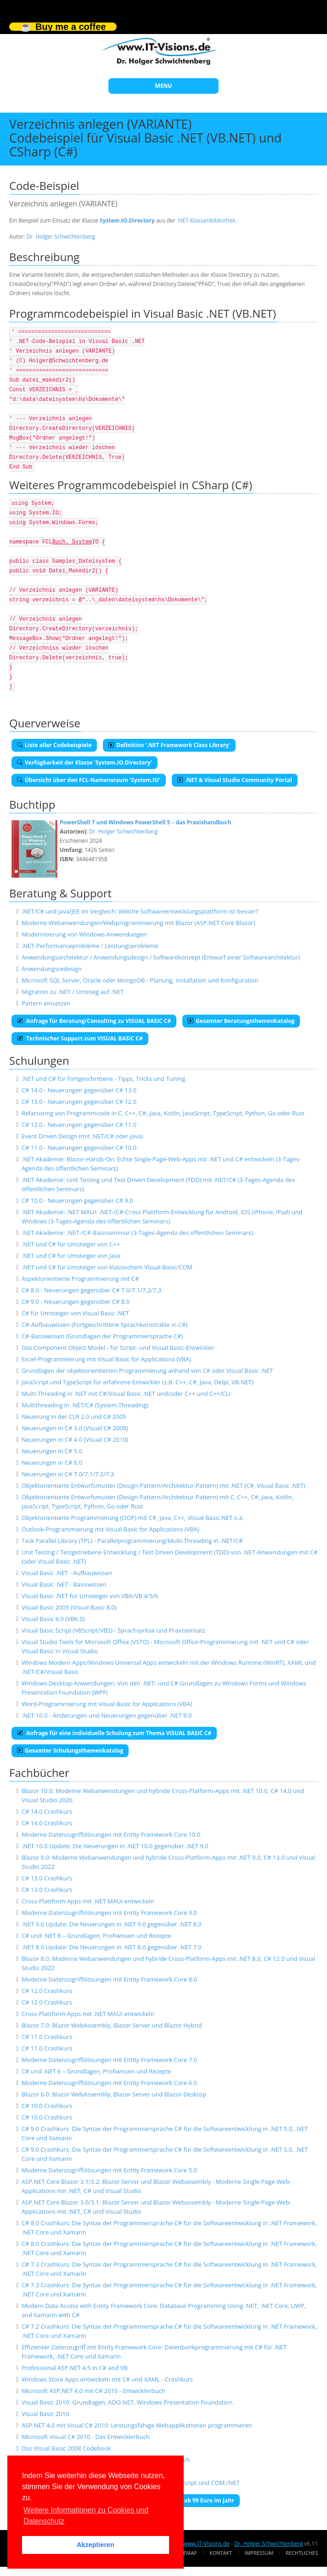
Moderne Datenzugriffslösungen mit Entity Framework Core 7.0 (109, 2060)
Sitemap (186, 2552)
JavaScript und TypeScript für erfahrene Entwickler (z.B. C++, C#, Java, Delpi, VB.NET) (138, 1382)
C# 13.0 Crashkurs (47, 1878)
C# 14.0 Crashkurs (47, 1811)
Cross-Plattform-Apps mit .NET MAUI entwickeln (88, 1901)
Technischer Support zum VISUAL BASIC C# (80, 1038)
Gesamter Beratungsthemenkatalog (241, 1021)
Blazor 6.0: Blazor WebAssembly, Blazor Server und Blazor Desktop (114, 2094)
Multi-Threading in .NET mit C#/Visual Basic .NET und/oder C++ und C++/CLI (126, 1393)
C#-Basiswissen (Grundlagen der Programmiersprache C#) (102, 1336)
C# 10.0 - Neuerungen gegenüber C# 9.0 (77, 1200)
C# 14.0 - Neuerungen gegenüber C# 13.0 (79, 1090)
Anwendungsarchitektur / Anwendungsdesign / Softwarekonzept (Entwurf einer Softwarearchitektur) (161, 957)
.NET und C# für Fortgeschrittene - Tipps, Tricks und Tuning (103, 1078)
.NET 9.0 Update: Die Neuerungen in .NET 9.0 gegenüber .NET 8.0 (112, 1924)
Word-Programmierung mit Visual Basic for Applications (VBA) (107, 1704)
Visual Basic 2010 (45, 2414)
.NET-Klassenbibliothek (206, 220)
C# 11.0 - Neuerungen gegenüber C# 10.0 (79, 1147)
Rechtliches (302, 2552)
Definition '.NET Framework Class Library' (169, 745)
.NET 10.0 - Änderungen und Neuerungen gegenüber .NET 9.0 (107, 1715)
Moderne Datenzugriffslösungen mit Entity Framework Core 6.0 (109, 2083)
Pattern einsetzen (46, 1003)
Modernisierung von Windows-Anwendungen (84, 934)
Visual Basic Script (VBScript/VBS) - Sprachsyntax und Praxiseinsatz (113, 1630)
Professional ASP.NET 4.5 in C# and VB (75, 2368)
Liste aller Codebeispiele (54, 745)
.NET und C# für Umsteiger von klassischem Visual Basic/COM (107, 1267)
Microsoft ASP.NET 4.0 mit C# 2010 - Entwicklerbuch (93, 2391)
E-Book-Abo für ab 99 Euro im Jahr (184, 2500)
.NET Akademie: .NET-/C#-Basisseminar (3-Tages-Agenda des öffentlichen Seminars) (137, 1232)
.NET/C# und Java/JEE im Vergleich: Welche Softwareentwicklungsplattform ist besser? (140, 911)
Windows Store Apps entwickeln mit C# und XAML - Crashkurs (107, 2379)
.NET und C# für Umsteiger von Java (71, 1255)
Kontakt (220, 2552)
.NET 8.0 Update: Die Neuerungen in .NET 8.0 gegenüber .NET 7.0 (112, 1947)
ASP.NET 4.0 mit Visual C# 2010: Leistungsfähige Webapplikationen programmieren (137, 2425)
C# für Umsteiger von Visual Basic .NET (75, 1313)
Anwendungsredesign (52, 969)
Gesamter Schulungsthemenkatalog (70, 1750)
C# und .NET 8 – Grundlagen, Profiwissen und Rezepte (96, 1935)
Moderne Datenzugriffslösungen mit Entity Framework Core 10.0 (111, 1834)
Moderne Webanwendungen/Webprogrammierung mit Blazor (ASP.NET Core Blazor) (138, 923)
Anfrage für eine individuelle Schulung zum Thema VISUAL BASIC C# (114, 1733)
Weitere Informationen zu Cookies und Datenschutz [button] (85, 2515)
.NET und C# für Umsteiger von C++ (71, 1244)
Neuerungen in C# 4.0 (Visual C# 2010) (75, 1439)
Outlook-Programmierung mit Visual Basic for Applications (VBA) (110, 1529)
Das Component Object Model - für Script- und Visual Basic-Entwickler (118, 1347)
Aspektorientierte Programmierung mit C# (80, 1278)
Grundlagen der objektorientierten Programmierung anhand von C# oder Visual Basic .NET (147, 1370)
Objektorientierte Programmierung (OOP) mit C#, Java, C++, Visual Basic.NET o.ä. (133, 1518)
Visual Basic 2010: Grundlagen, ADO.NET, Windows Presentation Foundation (127, 2402)
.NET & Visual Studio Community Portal (234, 780)
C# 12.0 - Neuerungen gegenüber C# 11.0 (79, 1124)
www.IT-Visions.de (206, 2543)
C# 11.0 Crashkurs (47, 2037)
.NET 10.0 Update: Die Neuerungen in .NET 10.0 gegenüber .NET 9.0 (115, 1846)
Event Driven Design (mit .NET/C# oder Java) (82, 1136)
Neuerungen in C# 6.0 (52, 1462)
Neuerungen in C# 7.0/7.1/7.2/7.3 (68, 1474)
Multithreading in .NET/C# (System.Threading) (85, 1405)
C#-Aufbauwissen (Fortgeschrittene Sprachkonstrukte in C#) (105, 1324)
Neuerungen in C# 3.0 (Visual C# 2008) (75, 1428)
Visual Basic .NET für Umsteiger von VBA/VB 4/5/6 (90, 1596)
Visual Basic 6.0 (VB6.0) (53, 1619)
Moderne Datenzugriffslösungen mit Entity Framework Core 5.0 (109, 2170)
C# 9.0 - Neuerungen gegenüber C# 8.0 (76, 1301)
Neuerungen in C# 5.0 (52, 1451)
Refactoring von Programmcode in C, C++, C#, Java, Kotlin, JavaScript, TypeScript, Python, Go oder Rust (163, 1113)
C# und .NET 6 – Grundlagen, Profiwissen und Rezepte (96, 2071)
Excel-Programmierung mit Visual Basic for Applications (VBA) (106, 1359)
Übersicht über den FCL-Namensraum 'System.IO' (88, 780)
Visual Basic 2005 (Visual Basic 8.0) (69, 1607)
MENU (163, 86)
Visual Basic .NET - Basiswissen (64, 1584)
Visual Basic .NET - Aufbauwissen (67, 1573)
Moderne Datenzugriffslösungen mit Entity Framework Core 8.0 (109, 1979)
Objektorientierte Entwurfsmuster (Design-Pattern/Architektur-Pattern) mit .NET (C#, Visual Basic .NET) (163, 1485)
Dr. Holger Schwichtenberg (61, 236)
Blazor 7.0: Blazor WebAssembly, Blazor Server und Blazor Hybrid (112, 2025)
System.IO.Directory (127, 220)
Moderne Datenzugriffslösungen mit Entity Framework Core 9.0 (109, 1912)
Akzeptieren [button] (95, 2544)
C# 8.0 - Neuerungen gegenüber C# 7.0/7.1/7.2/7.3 (92, 1290)
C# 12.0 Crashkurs (47, 1991)
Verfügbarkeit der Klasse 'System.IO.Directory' (84, 762)
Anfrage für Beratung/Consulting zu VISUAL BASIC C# (94, 1021)
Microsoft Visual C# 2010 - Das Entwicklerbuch (86, 2437)
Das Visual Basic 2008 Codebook (66, 2448)
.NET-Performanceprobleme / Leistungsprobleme (90, 946)
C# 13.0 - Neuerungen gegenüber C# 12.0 (79, 1101)
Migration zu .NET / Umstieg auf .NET (73, 992)
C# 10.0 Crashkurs (47, 2106)
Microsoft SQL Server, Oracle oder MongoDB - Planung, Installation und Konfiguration (140, 980)
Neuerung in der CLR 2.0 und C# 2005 (74, 1416)
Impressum (258, 2552)
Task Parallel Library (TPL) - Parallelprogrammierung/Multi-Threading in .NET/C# (132, 1540)
